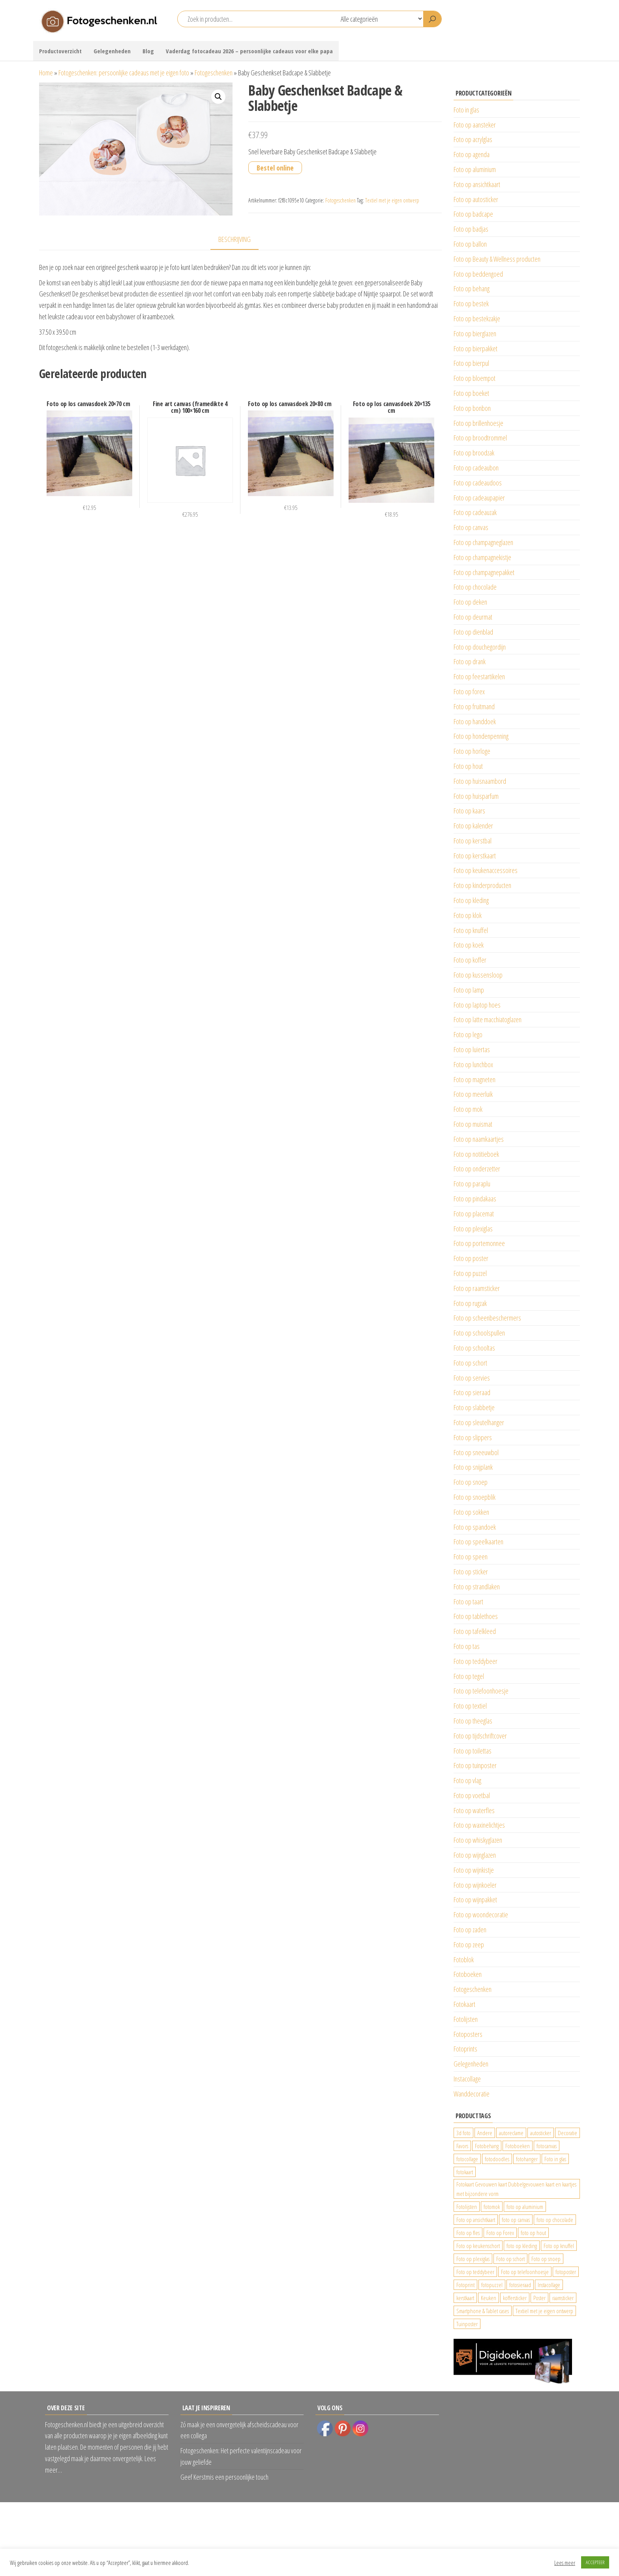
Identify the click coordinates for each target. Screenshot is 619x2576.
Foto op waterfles (474, 1810)
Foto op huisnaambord (480, 781)
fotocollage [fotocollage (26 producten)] (467, 2159)
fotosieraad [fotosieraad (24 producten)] (520, 2285)
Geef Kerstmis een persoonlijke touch (224, 2477)
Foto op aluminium (475, 169)
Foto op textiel (470, 1705)
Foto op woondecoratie (481, 1914)
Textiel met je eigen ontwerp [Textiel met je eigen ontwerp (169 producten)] (544, 2311)
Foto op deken (470, 602)
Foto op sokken (471, 1512)
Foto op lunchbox (473, 1064)
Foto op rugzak (470, 1303)
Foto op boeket (471, 393)
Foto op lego (468, 1034)
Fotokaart (464, 2004)
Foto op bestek (471, 303)
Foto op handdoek (475, 721)
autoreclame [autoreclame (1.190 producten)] (511, 2133)
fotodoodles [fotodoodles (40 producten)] (497, 2159)
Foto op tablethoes (476, 1616)
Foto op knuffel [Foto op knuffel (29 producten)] (559, 2246)
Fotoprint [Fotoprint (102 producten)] (465, 2285)
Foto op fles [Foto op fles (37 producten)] (468, 2233)
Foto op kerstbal (472, 840)
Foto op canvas (471, 527)
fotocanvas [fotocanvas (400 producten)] (546, 2146)
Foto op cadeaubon (476, 467)
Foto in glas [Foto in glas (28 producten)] (555, 2159)
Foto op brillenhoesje (478, 423)
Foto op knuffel (471, 930)
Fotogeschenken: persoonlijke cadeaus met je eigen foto (123, 72)
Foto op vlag (467, 1780)
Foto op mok (468, 1109)
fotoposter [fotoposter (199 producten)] (565, 2272)
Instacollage (467, 2078)
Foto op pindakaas (475, 1198)
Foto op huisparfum (476, 796)
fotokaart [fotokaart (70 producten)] (464, 2172)
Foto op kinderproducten (482, 885)
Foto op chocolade (475, 587)
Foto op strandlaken (477, 1586)
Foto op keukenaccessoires (486, 870)
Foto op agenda (472, 154)
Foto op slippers (473, 1437)
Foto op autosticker (476, 199)
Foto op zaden (470, 1929)
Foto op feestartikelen (479, 676)
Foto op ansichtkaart (477, 184)
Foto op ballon (470, 244)
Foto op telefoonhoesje (481, 1690)
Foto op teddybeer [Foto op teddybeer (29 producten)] (475, 2272)
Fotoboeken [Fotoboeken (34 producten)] (517, 2146)
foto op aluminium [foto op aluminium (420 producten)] (524, 2207)
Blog (148, 51)
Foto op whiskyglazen (478, 1840)
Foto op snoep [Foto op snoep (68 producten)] (546, 2259)
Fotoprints (465, 2048)
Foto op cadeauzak (475, 512)
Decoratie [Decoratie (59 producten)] (567, 2133)
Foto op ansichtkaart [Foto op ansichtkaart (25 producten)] (475, 2220)
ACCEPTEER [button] (595, 2562)
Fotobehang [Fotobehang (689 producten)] (487, 2146)
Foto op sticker (471, 1571)
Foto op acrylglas (473, 139)
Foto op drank (470, 661)
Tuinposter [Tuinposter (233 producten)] (467, 2324)
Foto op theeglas (473, 1720)
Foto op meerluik (473, 1094)
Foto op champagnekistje (482, 557)
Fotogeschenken (214, 72)
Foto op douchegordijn (480, 647)
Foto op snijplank (473, 1467)
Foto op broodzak (474, 452)
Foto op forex (469, 691)
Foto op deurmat (473, 617)
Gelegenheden (112, 51)
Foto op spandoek (475, 1527)
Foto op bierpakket (475, 348)
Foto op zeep (469, 1944)
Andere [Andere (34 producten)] (484, 2133)
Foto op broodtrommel (480, 437)
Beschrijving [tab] (234, 239)
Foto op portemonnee (479, 1243)
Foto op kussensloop (478, 975)
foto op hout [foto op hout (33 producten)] (533, 2233)
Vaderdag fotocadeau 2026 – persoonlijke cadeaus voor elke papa (249, 51)
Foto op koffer (470, 960)
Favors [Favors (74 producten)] (462, 2146)
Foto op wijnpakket (475, 1899)
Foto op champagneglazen (483, 542)
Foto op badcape (473, 214)
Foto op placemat (474, 1213)
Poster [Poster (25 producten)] (539, 2298)
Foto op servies (472, 1378)
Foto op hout (468, 766)
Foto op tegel (469, 1676)
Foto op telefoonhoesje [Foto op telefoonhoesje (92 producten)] (525, 2272)
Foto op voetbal (472, 1795)
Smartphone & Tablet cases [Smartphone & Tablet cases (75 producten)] (482, 2311)
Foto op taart (468, 1601)
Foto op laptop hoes (477, 1005)
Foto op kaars (469, 810)
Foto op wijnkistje (474, 1870)
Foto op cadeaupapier (479, 497)
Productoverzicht (60, 51)
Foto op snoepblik (474, 1497)
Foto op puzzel (470, 1273)
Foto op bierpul (471, 363)
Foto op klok (468, 915)
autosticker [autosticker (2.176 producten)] (540, 2133)
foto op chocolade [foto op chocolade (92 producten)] (554, 2220)
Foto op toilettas (472, 1750)
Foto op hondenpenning (481, 736)
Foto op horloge (472, 751)
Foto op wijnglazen (475, 1855)
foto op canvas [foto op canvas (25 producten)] (516, 2220)
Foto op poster (471, 1258)
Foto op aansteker (475, 124)
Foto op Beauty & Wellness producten (497, 259)
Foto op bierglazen (475, 333)
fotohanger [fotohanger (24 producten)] (527, 2159)
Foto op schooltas (474, 1348)
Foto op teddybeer (475, 1661)
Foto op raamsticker (477, 1288)
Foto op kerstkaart (475, 855)
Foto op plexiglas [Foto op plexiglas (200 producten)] (473, 2259)
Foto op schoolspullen (479, 1333)
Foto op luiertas (472, 1049)
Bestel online (275, 167)
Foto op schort (470, 1363)
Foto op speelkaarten (478, 1541)
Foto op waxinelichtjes (479, 1825)
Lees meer (564, 2562)
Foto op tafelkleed (475, 1631)
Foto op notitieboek (476, 1154)
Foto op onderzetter (477, 1168)
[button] (218, 97)
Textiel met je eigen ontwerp (392, 200)
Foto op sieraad (472, 1392)
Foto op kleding (471, 900)
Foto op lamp (469, 990)
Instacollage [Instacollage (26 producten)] (549, 2285)
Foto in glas (466, 109)
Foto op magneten (474, 1079)
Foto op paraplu (472, 1183)
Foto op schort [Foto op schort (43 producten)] (510, 2259)
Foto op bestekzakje (477, 318)
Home (46, 72)
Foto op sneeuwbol (476, 1452)
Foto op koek (469, 945)
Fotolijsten (466, 2019)
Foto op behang (472, 288)
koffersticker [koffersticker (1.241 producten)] (515, 2298)
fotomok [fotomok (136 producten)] (492, 2207)
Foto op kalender (473, 825)
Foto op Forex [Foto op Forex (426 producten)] (500, 2233)
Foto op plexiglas (473, 1228)
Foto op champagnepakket (484, 572)
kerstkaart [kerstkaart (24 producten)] (465, 2298)
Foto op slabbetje (474, 1407)
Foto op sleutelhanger (479, 1422)
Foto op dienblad (473, 632)
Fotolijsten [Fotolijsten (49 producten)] (466, 2207)
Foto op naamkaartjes (479, 1139)
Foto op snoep (471, 1482)
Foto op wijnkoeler (475, 1885)
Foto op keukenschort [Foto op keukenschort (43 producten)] (478, 2246)
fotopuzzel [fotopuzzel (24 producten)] (492, 2285)
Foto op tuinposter (475, 1765)
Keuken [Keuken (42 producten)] (488, 2298)
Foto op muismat (473, 1124)
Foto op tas (467, 1646)
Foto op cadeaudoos (478, 482)
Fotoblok (464, 1959)
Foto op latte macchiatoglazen (487, 1019)
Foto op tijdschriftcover (480, 1735)
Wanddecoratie (472, 2093)
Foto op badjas (471, 229)
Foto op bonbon (472, 408)
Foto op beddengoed (478, 274)
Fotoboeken (468, 1974)
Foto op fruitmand (474, 706)
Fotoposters (468, 2034)
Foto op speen (471, 1556)
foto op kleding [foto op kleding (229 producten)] (521, 2246)
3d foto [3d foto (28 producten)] (463, 2133)
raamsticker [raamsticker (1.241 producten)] (563, 2298)
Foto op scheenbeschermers (487, 1318)
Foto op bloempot (474, 378)
